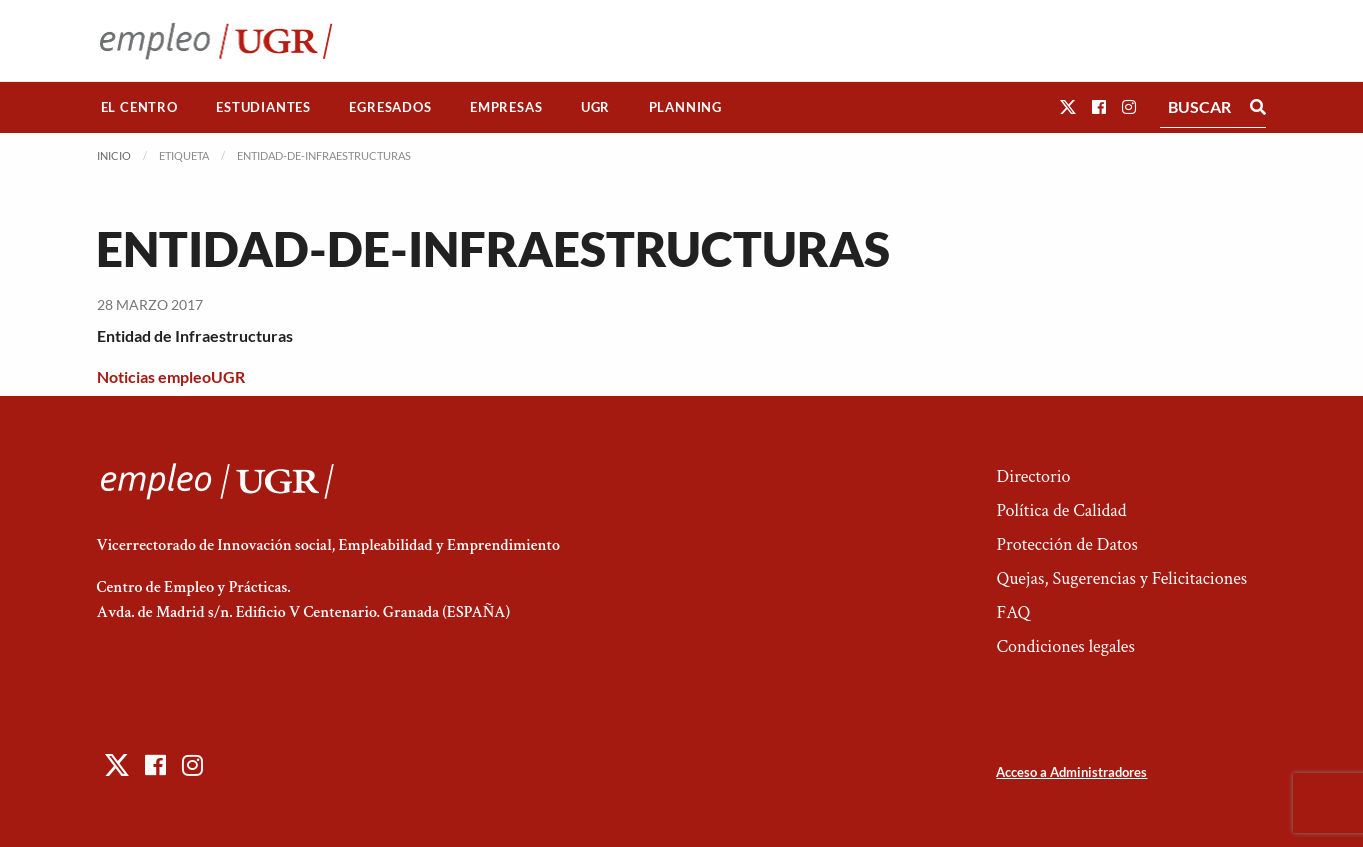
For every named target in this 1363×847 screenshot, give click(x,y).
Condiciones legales (1065, 646)
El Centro (139, 107)
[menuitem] (140, 107)
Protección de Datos (1066, 544)
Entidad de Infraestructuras (195, 335)
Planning (685, 107)
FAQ (1013, 612)
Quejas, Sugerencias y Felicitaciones (1121, 578)
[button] (1068, 106)
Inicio (114, 155)
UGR (595, 107)
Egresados (390, 107)
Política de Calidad (1061, 510)
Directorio (1033, 476)
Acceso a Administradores (1071, 772)
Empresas (506, 107)
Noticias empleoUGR (171, 376)
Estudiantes (263, 107)
